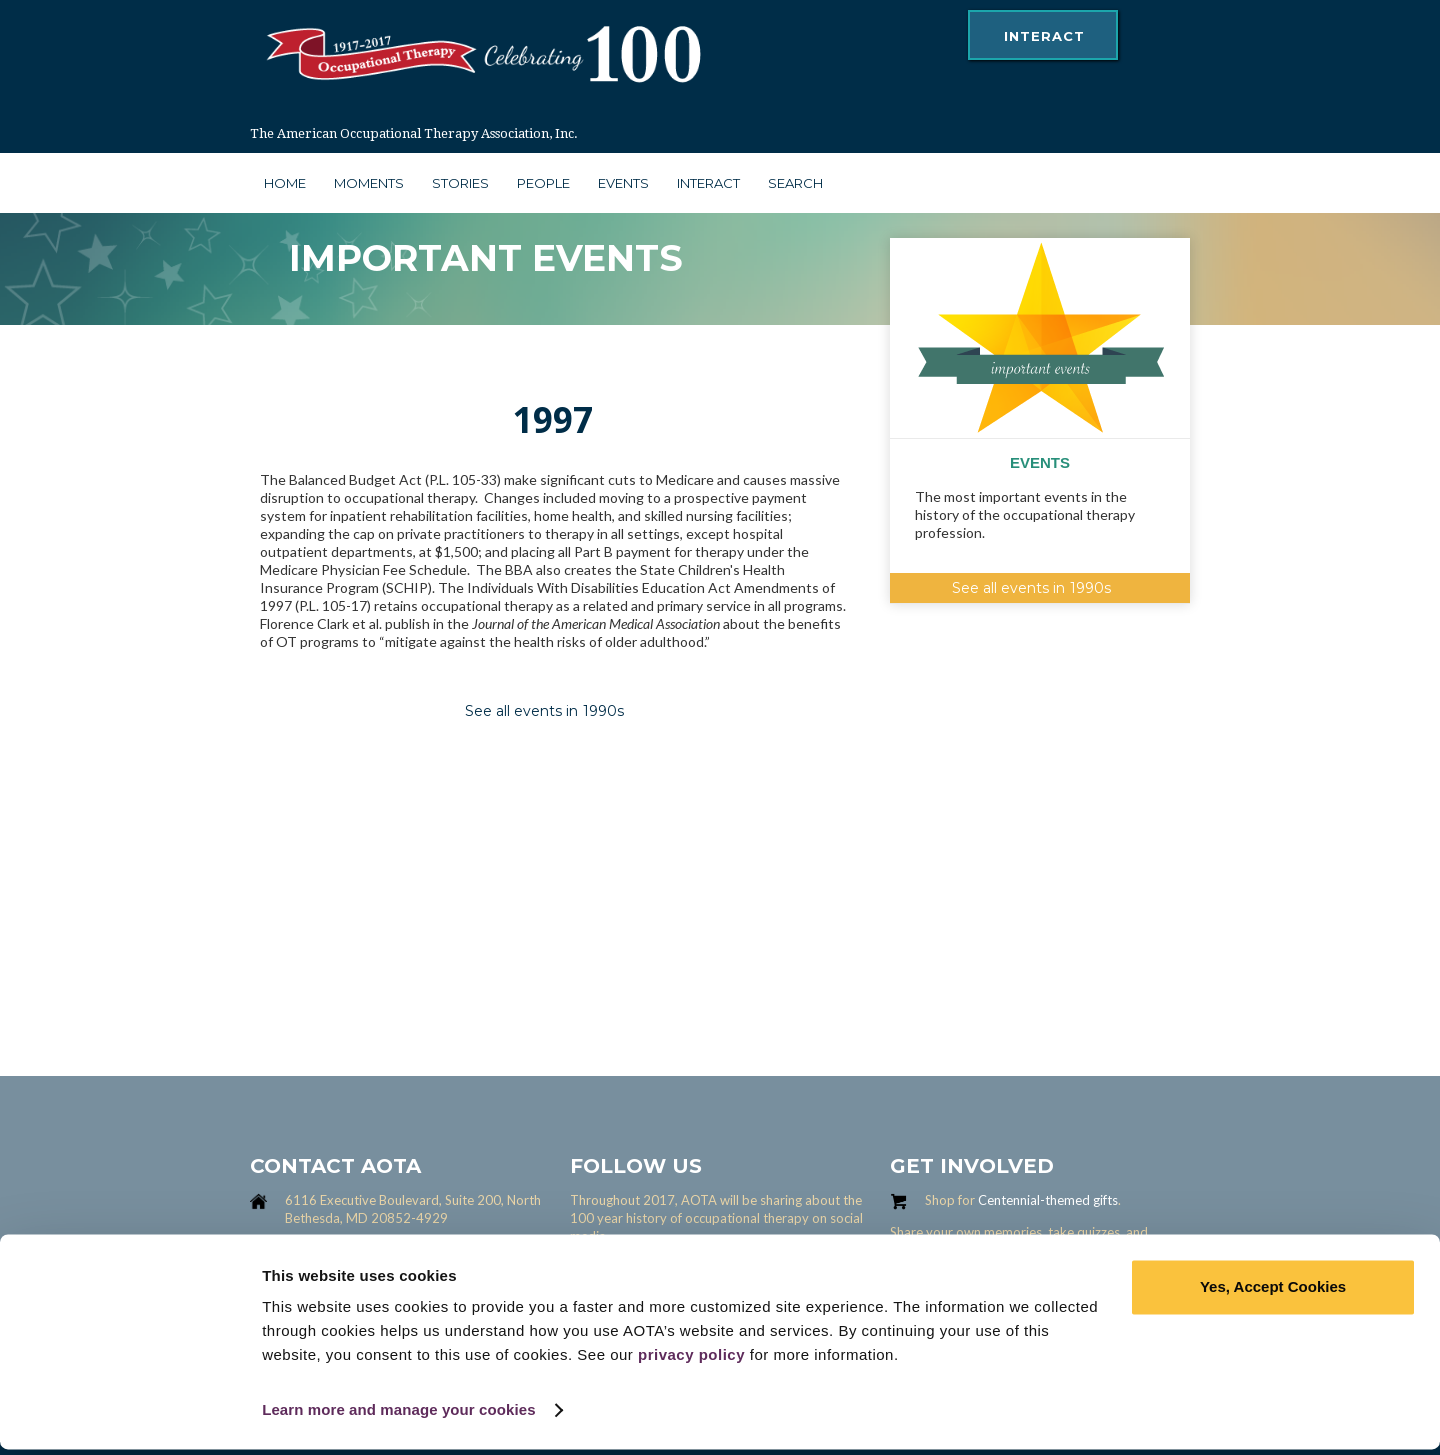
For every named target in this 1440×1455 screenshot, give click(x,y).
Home (285, 183)
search (795, 183)
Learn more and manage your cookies (399, 1415)
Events (623, 183)
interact (1044, 36)
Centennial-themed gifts (1048, 1200)
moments (369, 183)
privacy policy (691, 1360)
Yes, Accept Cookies (1273, 1292)
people (543, 183)
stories (460, 183)
